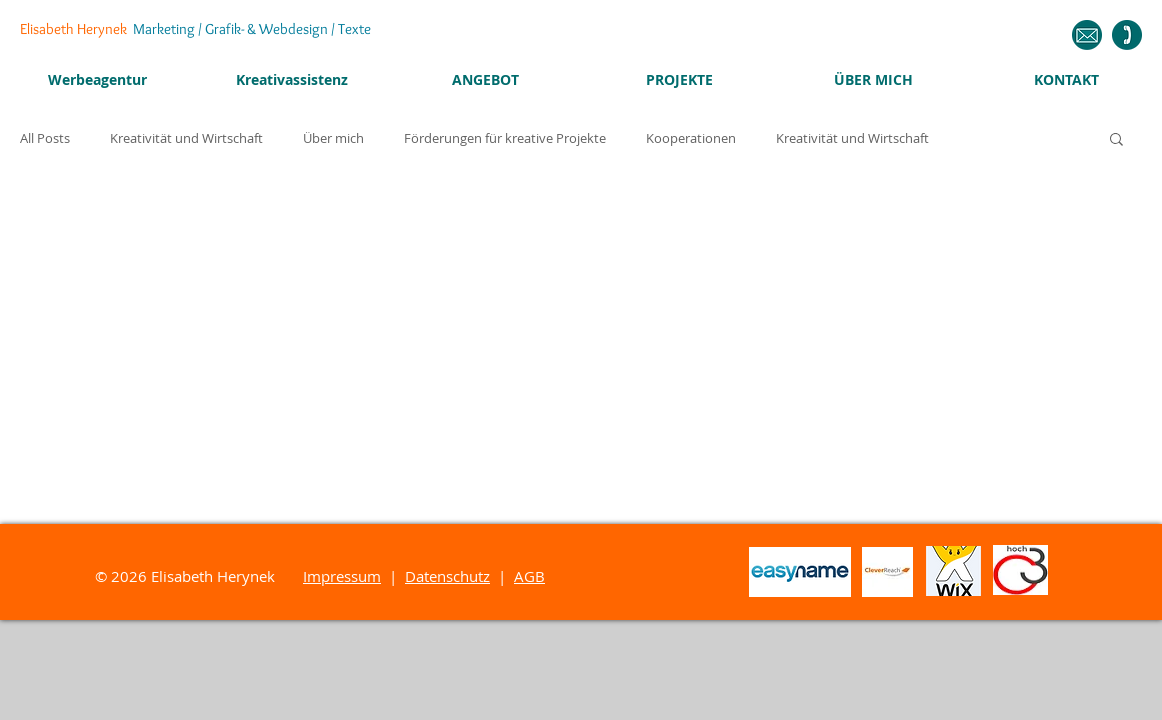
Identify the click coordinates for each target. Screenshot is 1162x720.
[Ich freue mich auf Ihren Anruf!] (1126, 35)
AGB (529, 576)
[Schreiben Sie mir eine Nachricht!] (1086, 35)
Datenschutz (447, 576)
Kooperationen (691, 138)
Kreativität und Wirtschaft (186, 138)
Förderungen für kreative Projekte (505, 138)
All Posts (45, 138)
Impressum (342, 576)
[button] (1116, 140)
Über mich (333, 138)
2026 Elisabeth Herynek (207, 576)
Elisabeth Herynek (195, 29)
